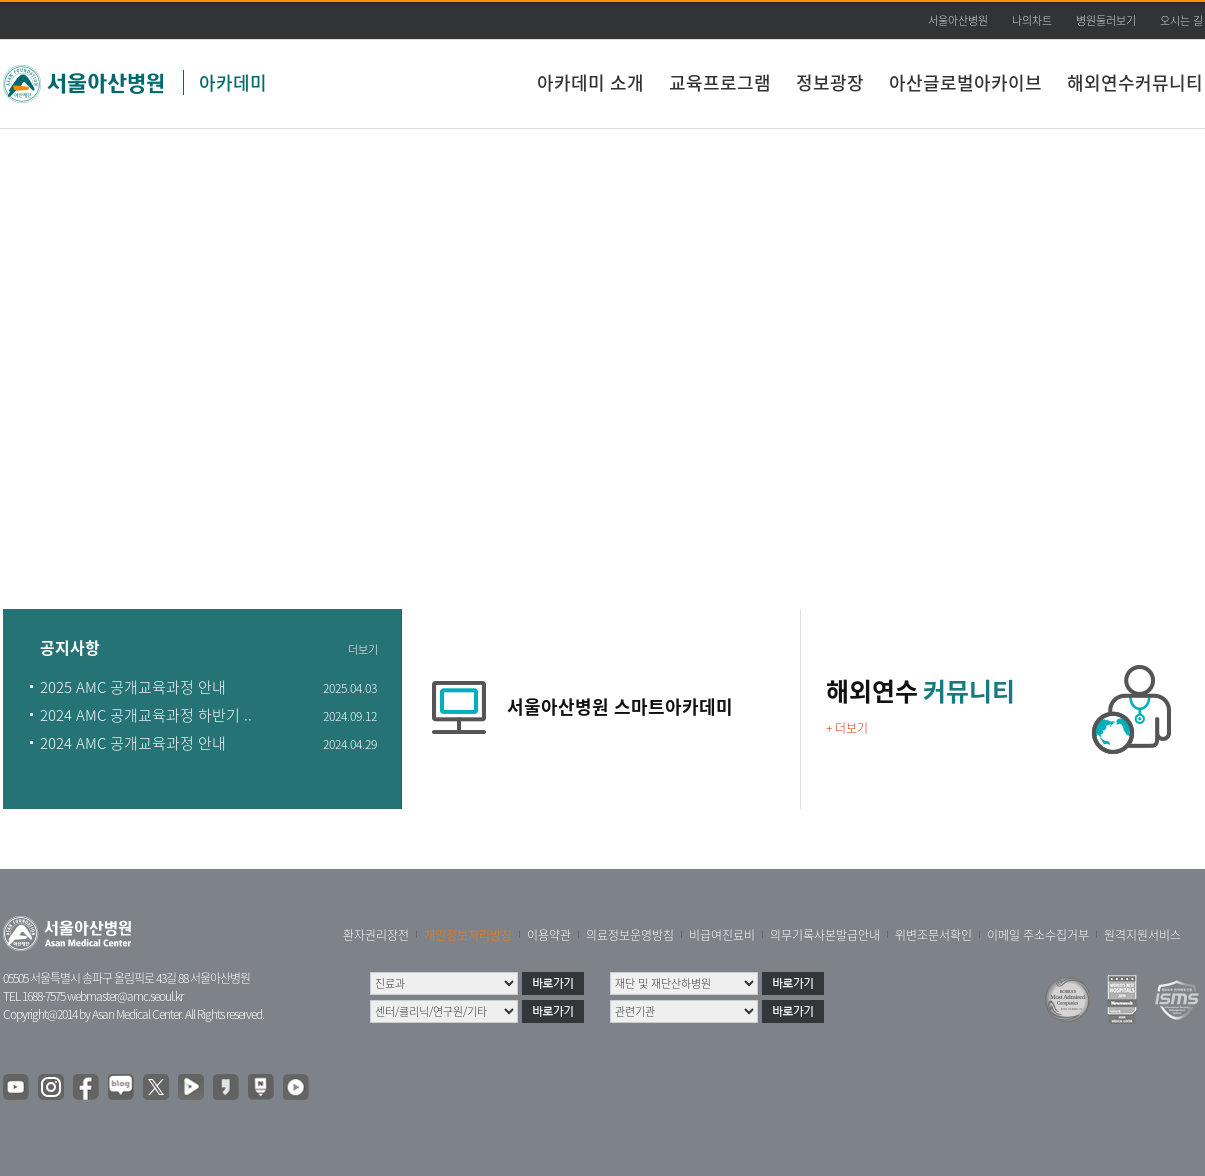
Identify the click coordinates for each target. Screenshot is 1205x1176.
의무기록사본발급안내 (825, 935)
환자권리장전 (376, 935)
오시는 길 (1181, 20)
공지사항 (70, 649)
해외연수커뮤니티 (1135, 82)
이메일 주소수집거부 (1038, 935)
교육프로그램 (720, 82)
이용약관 (549, 935)
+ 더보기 (847, 728)
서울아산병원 (958, 20)
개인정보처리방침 (468, 935)
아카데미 (233, 82)
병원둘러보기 (1106, 20)
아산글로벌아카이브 (965, 82)
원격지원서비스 (1142, 935)
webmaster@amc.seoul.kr (125, 996)
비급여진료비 (722, 935)
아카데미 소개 (590, 82)
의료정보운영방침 (630, 935)
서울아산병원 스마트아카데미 (620, 706)
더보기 (363, 650)
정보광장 (830, 82)
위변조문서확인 (933, 935)
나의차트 (1032, 20)
